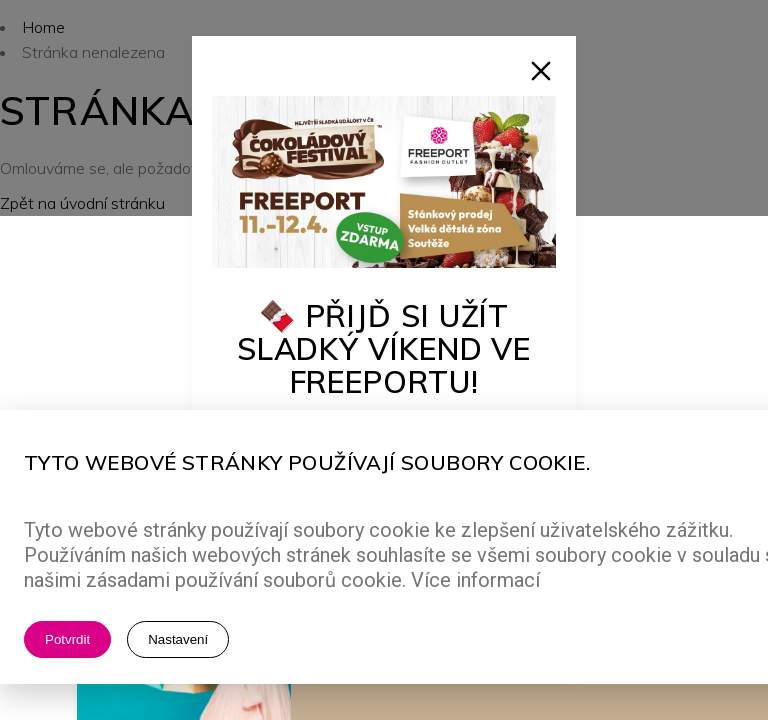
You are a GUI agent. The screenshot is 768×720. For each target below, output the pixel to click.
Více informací (475, 580)
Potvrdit (67, 639)
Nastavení (178, 639)
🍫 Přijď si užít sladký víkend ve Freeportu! (384, 349)
